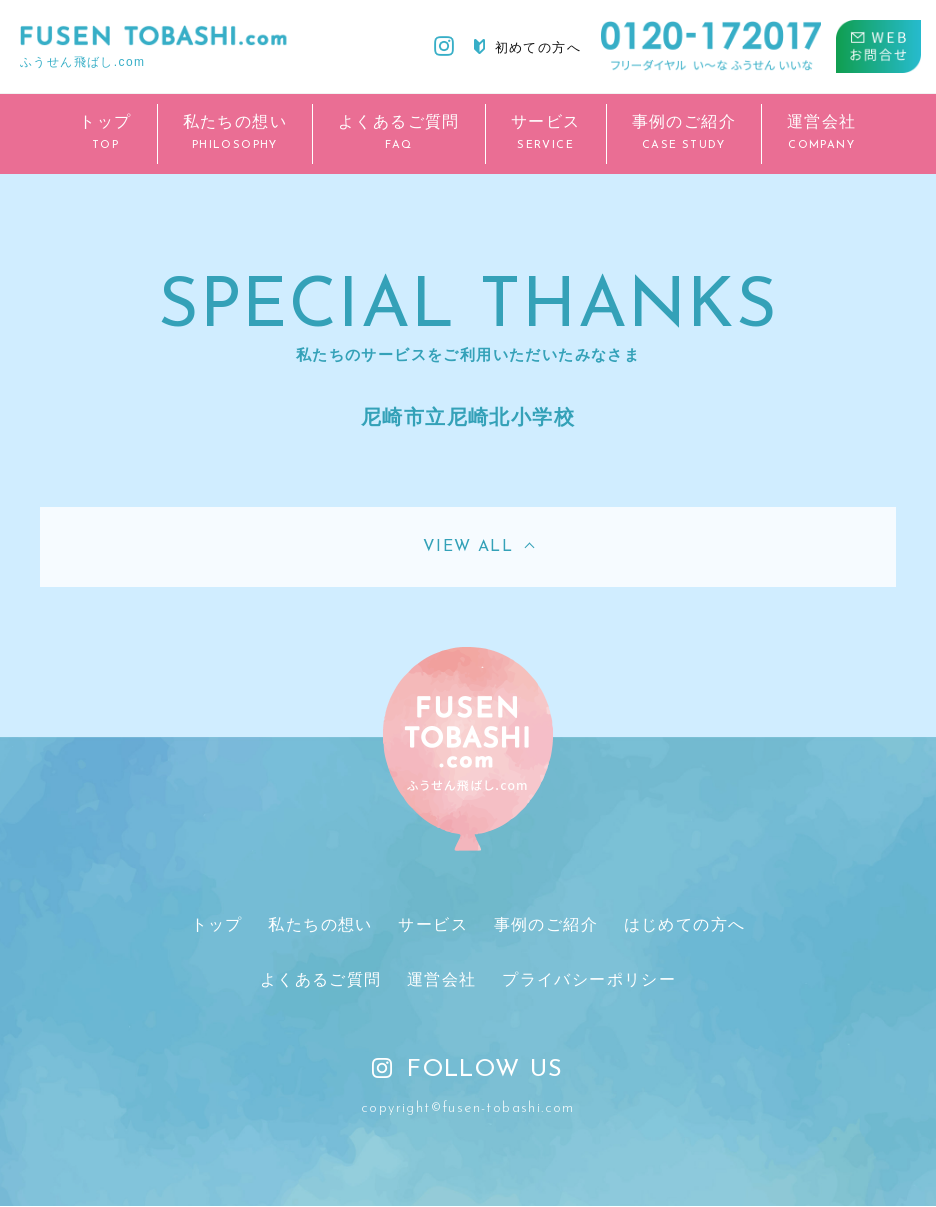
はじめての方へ (684, 924)
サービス (433, 924)
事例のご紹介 (545, 924)
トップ (217, 924)
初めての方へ (527, 47)
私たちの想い (321, 924)
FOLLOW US (468, 1071)
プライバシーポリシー (589, 980)
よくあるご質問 (321, 980)
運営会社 (442, 980)
